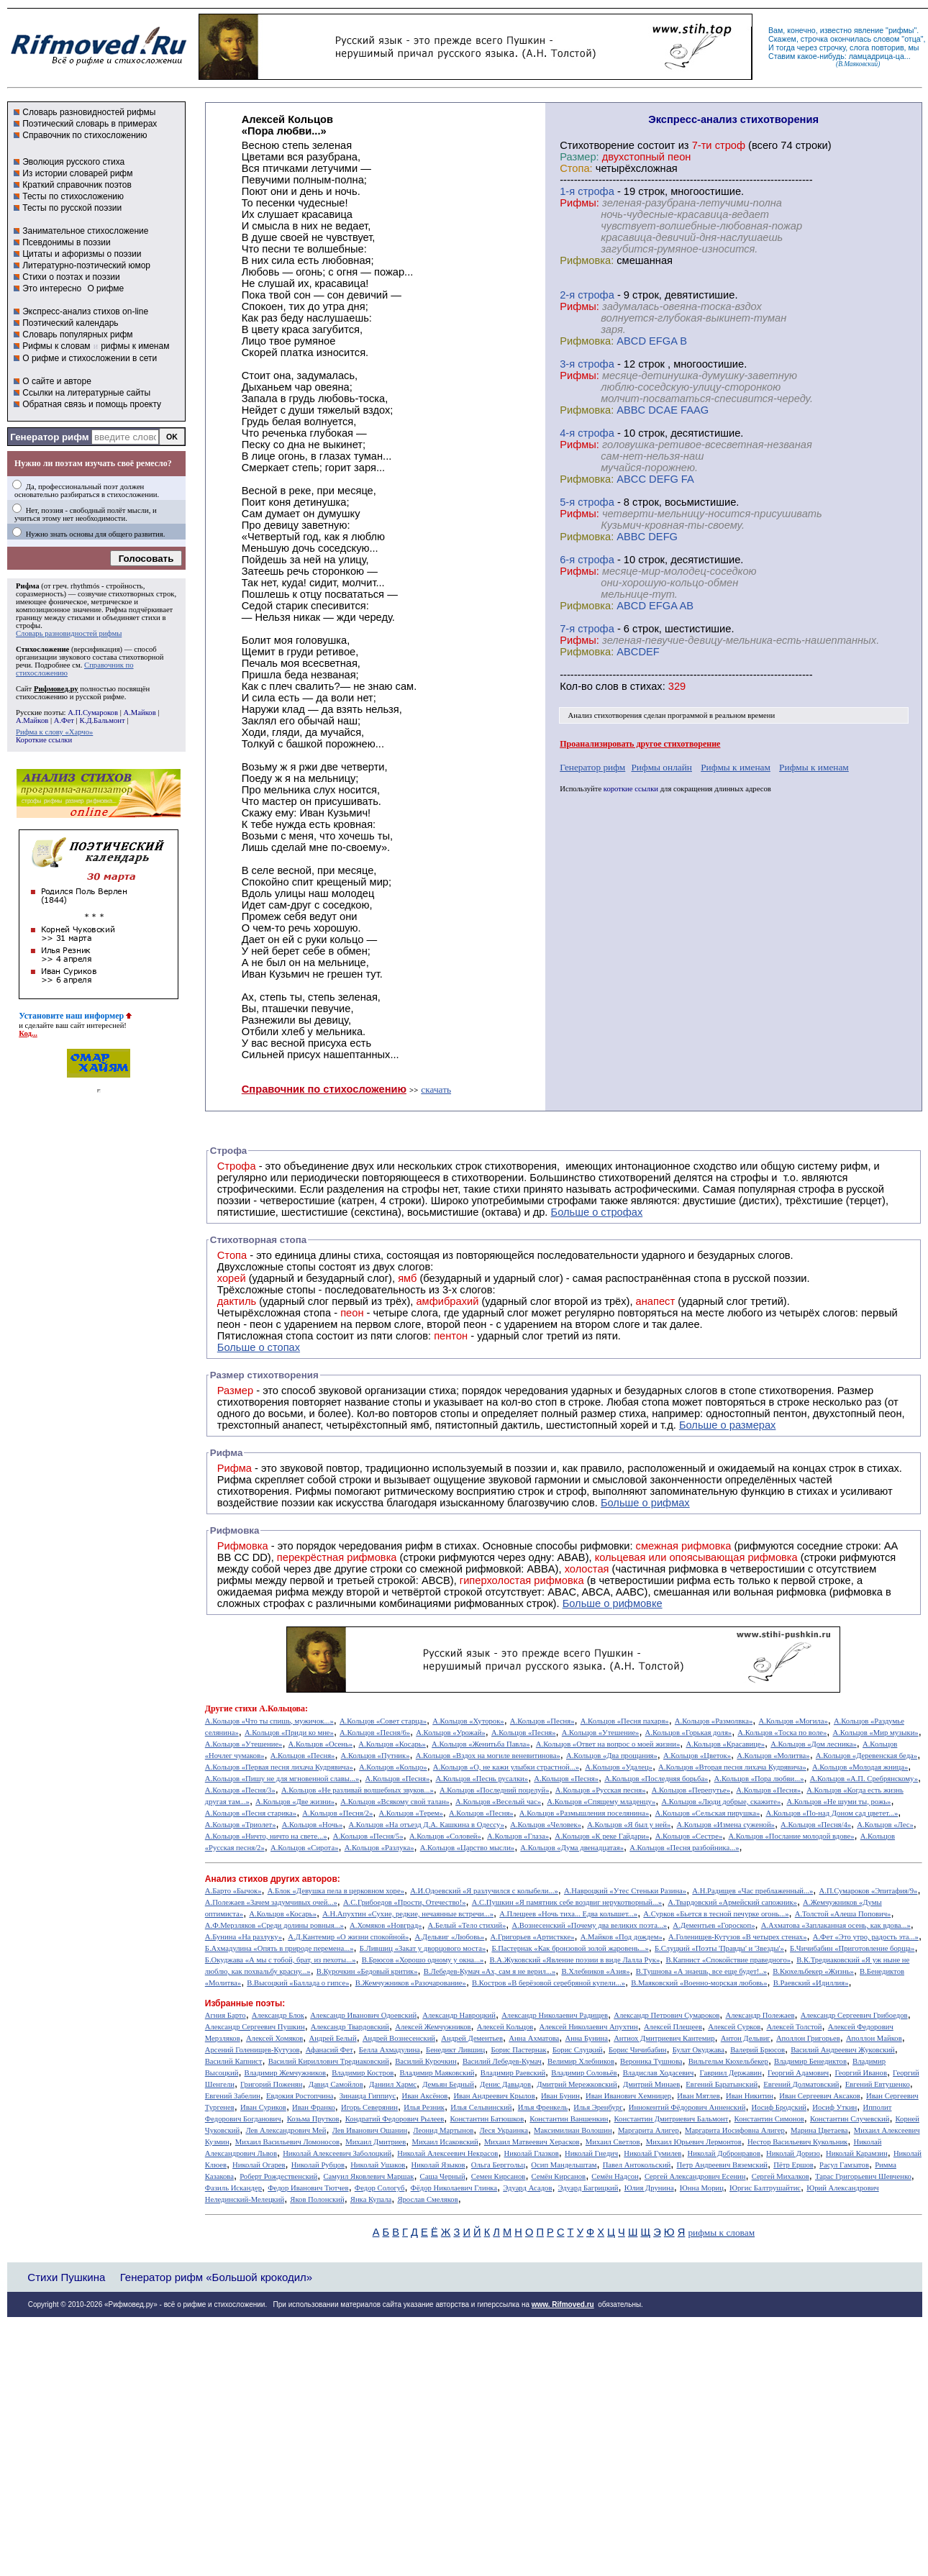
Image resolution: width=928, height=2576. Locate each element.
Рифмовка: (587, 260)
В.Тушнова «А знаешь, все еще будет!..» (701, 1971)
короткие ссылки (631, 789)
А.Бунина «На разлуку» (243, 1937)
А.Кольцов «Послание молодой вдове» (791, 1836)
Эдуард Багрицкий (588, 2188)
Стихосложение (42, 649)
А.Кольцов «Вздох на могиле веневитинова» (488, 1756)
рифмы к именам (135, 346)
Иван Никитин (749, 2096)
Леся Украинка (503, 2130)
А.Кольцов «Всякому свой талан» (395, 1802)
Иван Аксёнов (424, 2096)
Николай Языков (438, 2165)
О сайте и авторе (56, 381)
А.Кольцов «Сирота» (304, 1848)
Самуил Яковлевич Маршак (368, 2176)
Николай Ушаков (377, 2165)
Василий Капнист (234, 2061)
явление (868, 30)
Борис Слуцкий (577, 2050)
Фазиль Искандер (233, 2188)
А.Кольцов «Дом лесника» (813, 1744)
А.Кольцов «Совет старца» (383, 1721)
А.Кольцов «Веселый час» (498, 1802)
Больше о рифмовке (613, 1603)
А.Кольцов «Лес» (885, 1825)
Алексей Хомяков (274, 2038)
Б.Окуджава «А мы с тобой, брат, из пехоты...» (280, 1960)
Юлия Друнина (649, 2188)
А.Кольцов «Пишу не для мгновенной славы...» (282, 1779)
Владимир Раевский (513, 2073)
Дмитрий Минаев (651, 2084)
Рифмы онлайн (661, 767)
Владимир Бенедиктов (810, 2061)
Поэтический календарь (70, 323)
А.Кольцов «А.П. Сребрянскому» (864, 1779)
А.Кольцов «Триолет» (240, 1825)
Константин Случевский (849, 2119)
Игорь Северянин (369, 2107)
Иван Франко (313, 2107)
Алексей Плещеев (673, 2027)
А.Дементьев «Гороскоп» (714, 1925)
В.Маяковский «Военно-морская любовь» (699, 1983)
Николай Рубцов (318, 2165)
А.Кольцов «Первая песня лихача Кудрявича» (279, 1767)
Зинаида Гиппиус (368, 2096)
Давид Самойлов (336, 2084)
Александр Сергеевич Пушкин (255, 2027)
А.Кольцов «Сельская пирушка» (707, 1813)
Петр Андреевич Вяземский (722, 2165)
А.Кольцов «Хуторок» (468, 1721)
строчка (814, 39)
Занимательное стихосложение (85, 231)
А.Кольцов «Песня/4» (816, 1825)
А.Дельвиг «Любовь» (449, 1937)
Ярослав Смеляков (427, 2199)
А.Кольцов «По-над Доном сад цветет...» (831, 1813)
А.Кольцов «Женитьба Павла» (481, 1744)
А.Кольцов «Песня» (542, 1721)
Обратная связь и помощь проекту (91, 404)
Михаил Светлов (613, 2142)
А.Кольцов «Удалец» (618, 1767)
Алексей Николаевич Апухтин (589, 2027)
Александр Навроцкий (459, 2015)
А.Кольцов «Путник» (375, 1756)
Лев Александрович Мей (285, 2130)
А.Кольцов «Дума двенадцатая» (572, 1848)
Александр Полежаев (759, 2015)
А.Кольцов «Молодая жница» (860, 1767)
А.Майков (139, 712)
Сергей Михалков (780, 2176)
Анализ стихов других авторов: (272, 1879)
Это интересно (51, 288)
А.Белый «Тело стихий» (467, 1925)
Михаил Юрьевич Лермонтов (694, 2142)
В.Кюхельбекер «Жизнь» (813, 1971)
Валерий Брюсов (757, 2050)
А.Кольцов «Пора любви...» (759, 1779)
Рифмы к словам (56, 346)
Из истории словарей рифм (77, 173)
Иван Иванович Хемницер (628, 2096)
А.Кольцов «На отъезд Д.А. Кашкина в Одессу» (426, 1825)
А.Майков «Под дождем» (622, 1937)
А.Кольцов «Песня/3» (240, 1790)
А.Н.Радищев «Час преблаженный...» (752, 1891)
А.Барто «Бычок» (233, 1891)
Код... (28, 1033)
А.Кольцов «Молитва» (773, 1756)
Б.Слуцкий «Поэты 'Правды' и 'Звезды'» (719, 1948)
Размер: (579, 157)
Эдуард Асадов (527, 2188)
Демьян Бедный (448, 2084)
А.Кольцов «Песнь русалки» (481, 1779)
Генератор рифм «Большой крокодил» (216, 2277)
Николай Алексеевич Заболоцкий (337, 2153)
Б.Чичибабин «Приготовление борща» (852, 1948)
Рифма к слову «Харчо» (54, 732)
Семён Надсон (614, 2176)
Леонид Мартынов (443, 2130)
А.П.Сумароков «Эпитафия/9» (868, 1891)
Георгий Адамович (798, 2073)
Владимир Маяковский (436, 2073)
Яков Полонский (317, 2199)
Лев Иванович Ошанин (369, 2130)
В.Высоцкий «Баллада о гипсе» (298, 1983)
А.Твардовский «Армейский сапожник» (732, 1902)
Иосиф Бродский (779, 2107)
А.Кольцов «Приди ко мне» (289, 1733)
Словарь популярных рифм (77, 334)
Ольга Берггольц (498, 2165)
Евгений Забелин (232, 2096)
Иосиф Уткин (834, 2107)
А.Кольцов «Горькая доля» (688, 1733)
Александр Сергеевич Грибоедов (854, 2015)
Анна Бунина (586, 2038)
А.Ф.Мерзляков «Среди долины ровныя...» (274, 1925)
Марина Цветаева (819, 2130)
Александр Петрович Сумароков (666, 2015)
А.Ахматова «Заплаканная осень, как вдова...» (836, 1925)
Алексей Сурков (734, 2027)
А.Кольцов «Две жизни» (295, 1802)
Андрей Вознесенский (399, 2038)
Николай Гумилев (652, 2153)
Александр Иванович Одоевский (363, 2015)
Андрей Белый (332, 2038)
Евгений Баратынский (722, 2084)
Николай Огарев (259, 2165)
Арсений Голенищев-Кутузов (252, 2050)
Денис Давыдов (505, 2084)
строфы (28, 625)
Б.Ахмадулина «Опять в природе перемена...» (279, 1948)
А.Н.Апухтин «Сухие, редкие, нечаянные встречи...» (407, 1914)
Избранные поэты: (245, 2003)
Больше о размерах (727, 1425)
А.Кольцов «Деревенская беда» (866, 1756)
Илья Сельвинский (480, 2107)
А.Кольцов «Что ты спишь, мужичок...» (269, 1721)
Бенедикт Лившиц (455, 2050)
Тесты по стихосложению (73, 196)
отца (912, 39)
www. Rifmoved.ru (563, 2304)
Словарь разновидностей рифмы (88, 112)
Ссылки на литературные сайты (86, 393)
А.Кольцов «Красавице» (725, 1744)
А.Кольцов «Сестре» (689, 1836)
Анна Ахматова (534, 2038)
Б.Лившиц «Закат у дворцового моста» (423, 1948)
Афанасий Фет (329, 2050)
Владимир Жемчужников (286, 2073)
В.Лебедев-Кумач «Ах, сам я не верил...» (489, 1971)
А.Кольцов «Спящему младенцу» (601, 1802)
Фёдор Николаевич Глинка (454, 2188)
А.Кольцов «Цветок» (697, 1756)
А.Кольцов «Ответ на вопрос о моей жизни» (608, 1744)
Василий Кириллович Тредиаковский (328, 2061)
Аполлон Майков (874, 2038)
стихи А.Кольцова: (271, 1708)
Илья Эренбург (597, 2107)
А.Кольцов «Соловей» (445, 1836)
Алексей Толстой (794, 2027)
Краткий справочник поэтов (77, 185)
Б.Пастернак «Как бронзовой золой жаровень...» (569, 1948)
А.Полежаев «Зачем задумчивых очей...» (271, 1902)
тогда (785, 47)
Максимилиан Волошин (573, 2130)
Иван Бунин (560, 2096)
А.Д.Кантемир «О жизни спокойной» (348, 1937)
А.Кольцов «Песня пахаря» (625, 1721)
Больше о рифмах (645, 1502)
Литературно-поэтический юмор (86, 265)
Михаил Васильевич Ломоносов (287, 2142)
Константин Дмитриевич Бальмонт (671, 2119)
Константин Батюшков (487, 2119)
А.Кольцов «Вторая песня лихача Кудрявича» (732, 1767)
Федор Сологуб (380, 2188)
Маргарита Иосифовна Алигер (735, 2130)
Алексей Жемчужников (432, 2027)
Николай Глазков (531, 2153)
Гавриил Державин (731, 2073)
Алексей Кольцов (505, 2027)
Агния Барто (225, 2015)
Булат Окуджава (698, 2050)
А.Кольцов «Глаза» (518, 1836)
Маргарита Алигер (648, 2130)
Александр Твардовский (350, 2027)
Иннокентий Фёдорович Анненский (687, 2107)
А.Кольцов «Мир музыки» (876, 1733)
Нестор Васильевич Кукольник (797, 2142)
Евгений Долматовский (801, 2084)
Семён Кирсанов (559, 2176)
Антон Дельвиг (745, 2038)
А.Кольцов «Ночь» (312, 1825)
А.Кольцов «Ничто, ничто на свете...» (266, 1836)
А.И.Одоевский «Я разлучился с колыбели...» (484, 1891)
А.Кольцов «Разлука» (379, 1848)
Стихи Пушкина (66, 2277)
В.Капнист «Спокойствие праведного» (728, 1960)
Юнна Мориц (702, 2188)
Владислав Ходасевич (658, 2073)
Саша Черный (442, 2176)
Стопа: (576, 168)
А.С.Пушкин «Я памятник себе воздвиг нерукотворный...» (567, 1902)
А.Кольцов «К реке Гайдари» (602, 1836)
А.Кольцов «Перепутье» (691, 1790)
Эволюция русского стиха (73, 162)
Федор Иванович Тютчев (308, 2188)
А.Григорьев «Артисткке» (533, 1937)
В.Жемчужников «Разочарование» (410, 1983)
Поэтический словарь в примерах (89, 124)
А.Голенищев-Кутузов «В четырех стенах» (737, 1937)
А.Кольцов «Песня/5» (368, 1836)
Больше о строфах (597, 1212)
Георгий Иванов (860, 2073)
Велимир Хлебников (580, 2061)
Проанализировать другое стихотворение (640, 744)
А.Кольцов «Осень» (320, 1744)
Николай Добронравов (724, 2153)
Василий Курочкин (426, 2061)
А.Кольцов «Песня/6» (375, 1733)
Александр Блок (278, 2015)
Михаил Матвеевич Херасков (532, 2142)
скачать (436, 1089)
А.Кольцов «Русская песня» (600, 1790)
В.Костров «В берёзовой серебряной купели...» (548, 1983)
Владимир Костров (363, 2073)
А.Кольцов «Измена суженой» (725, 1825)
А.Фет (64, 720)
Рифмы (313, 1491)
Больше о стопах (258, 1347)
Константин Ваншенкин (568, 2119)
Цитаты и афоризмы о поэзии (81, 254)
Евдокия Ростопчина (300, 2096)
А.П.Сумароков (93, 712)
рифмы (901, 30)
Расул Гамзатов (844, 2165)
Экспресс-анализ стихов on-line (85, 311)
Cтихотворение (597, 145)
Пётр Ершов (793, 2165)
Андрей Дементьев (472, 2038)
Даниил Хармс (393, 2084)
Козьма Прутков (313, 2119)
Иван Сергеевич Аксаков (819, 2096)
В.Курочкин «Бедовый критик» (367, 1971)
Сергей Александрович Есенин (695, 2176)
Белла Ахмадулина (389, 2050)
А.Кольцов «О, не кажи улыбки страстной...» (506, 1767)
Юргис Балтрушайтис (765, 2188)
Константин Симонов (769, 2119)
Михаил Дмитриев (375, 2142)
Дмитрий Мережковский (577, 2084)
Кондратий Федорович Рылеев (395, 2119)
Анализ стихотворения (605, 715)
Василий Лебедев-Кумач (502, 2061)
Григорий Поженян (271, 2084)
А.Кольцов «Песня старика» (250, 1813)
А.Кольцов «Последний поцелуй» (495, 1790)
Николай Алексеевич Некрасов (447, 2153)
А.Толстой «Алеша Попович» (843, 1914)
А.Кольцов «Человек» (545, 1825)
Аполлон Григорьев (808, 2038)
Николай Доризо (793, 2153)
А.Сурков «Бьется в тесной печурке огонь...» (715, 1914)
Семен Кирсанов (498, 2176)
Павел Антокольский (637, 2165)
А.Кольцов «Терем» (410, 1813)
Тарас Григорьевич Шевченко (863, 2176)
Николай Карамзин (857, 2153)
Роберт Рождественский (278, 2176)
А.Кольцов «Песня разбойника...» (684, 1848)
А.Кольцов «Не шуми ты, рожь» (838, 1802)
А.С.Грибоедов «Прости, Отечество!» (404, 1902)
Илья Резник (424, 2107)
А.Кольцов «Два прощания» (612, 1756)
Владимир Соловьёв (584, 2073)
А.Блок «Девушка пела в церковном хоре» (336, 1891)
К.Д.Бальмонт (101, 720)
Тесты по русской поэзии (72, 208)
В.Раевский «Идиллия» (811, 1983)
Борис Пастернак (518, 2050)
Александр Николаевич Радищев (554, 2015)
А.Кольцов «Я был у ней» (628, 1825)
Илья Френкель (543, 2107)
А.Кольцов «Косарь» (392, 1744)
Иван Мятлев (698, 2096)
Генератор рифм (49, 437)
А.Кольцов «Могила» (792, 1721)
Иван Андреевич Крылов (493, 2096)
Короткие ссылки (44, 740)
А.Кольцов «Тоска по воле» (782, 1733)
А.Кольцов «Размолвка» (713, 1721)
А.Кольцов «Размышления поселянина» (584, 1813)
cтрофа (596, 191)
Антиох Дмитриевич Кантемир (664, 2038)
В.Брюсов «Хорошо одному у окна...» (423, 1960)
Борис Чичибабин (638, 2050)
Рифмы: (579, 203)
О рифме (105, 288)
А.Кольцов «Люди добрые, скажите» (721, 1802)
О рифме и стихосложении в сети (89, 358)
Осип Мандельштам (563, 2165)
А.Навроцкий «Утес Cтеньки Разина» (625, 1891)
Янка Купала (370, 2199)
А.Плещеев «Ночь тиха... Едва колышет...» (568, 1914)
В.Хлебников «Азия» (595, 1971)
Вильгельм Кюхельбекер (728, 2061)
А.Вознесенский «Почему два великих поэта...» (589, 1925)
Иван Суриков (263, 2107)
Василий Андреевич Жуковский (843, 2050)
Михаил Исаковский (444, 2142)
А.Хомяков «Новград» (386, 1925)
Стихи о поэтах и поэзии (70, 277)
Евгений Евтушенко (877, 2084)
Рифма (28, 586)
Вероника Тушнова (651, 2061)
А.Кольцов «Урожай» (450, 1733)
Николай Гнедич (591, 2153)
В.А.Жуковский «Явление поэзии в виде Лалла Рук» (575, 1960)
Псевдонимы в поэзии (66, 242)
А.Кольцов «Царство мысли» (467, 1848)
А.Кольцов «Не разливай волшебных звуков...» (357, 1790)
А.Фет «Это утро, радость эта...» (866, 1937)
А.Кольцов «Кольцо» (393, 1767)
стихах (646, 686)
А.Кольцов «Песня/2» (337, 1813)
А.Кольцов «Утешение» (601, 1733)
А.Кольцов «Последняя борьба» (656, 1779)
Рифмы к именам (735, 767)
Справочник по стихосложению (84, 135)
